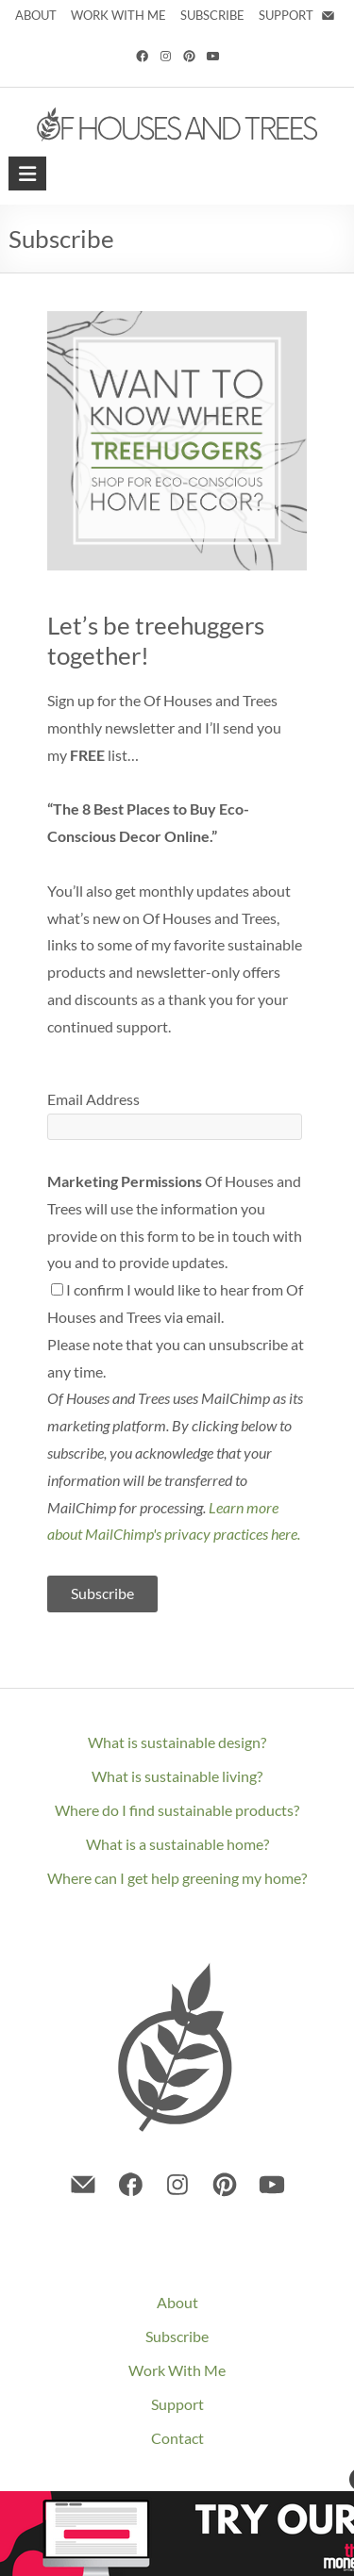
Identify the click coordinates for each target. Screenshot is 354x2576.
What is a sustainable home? (177, 1844)
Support (177, 2404)
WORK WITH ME (118, 15)
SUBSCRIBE (212, 15)
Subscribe (177, 2336)
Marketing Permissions (124, 1181)
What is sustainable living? (177, 1776)
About (177, 2302)
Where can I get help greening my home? (177, 1878)
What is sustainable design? (177, 1742)
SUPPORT (287, 15)
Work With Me (177, 2370)
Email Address (93, 1099)
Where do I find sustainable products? (177, 1810)
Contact (177, 2438)
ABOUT (36, 15)
